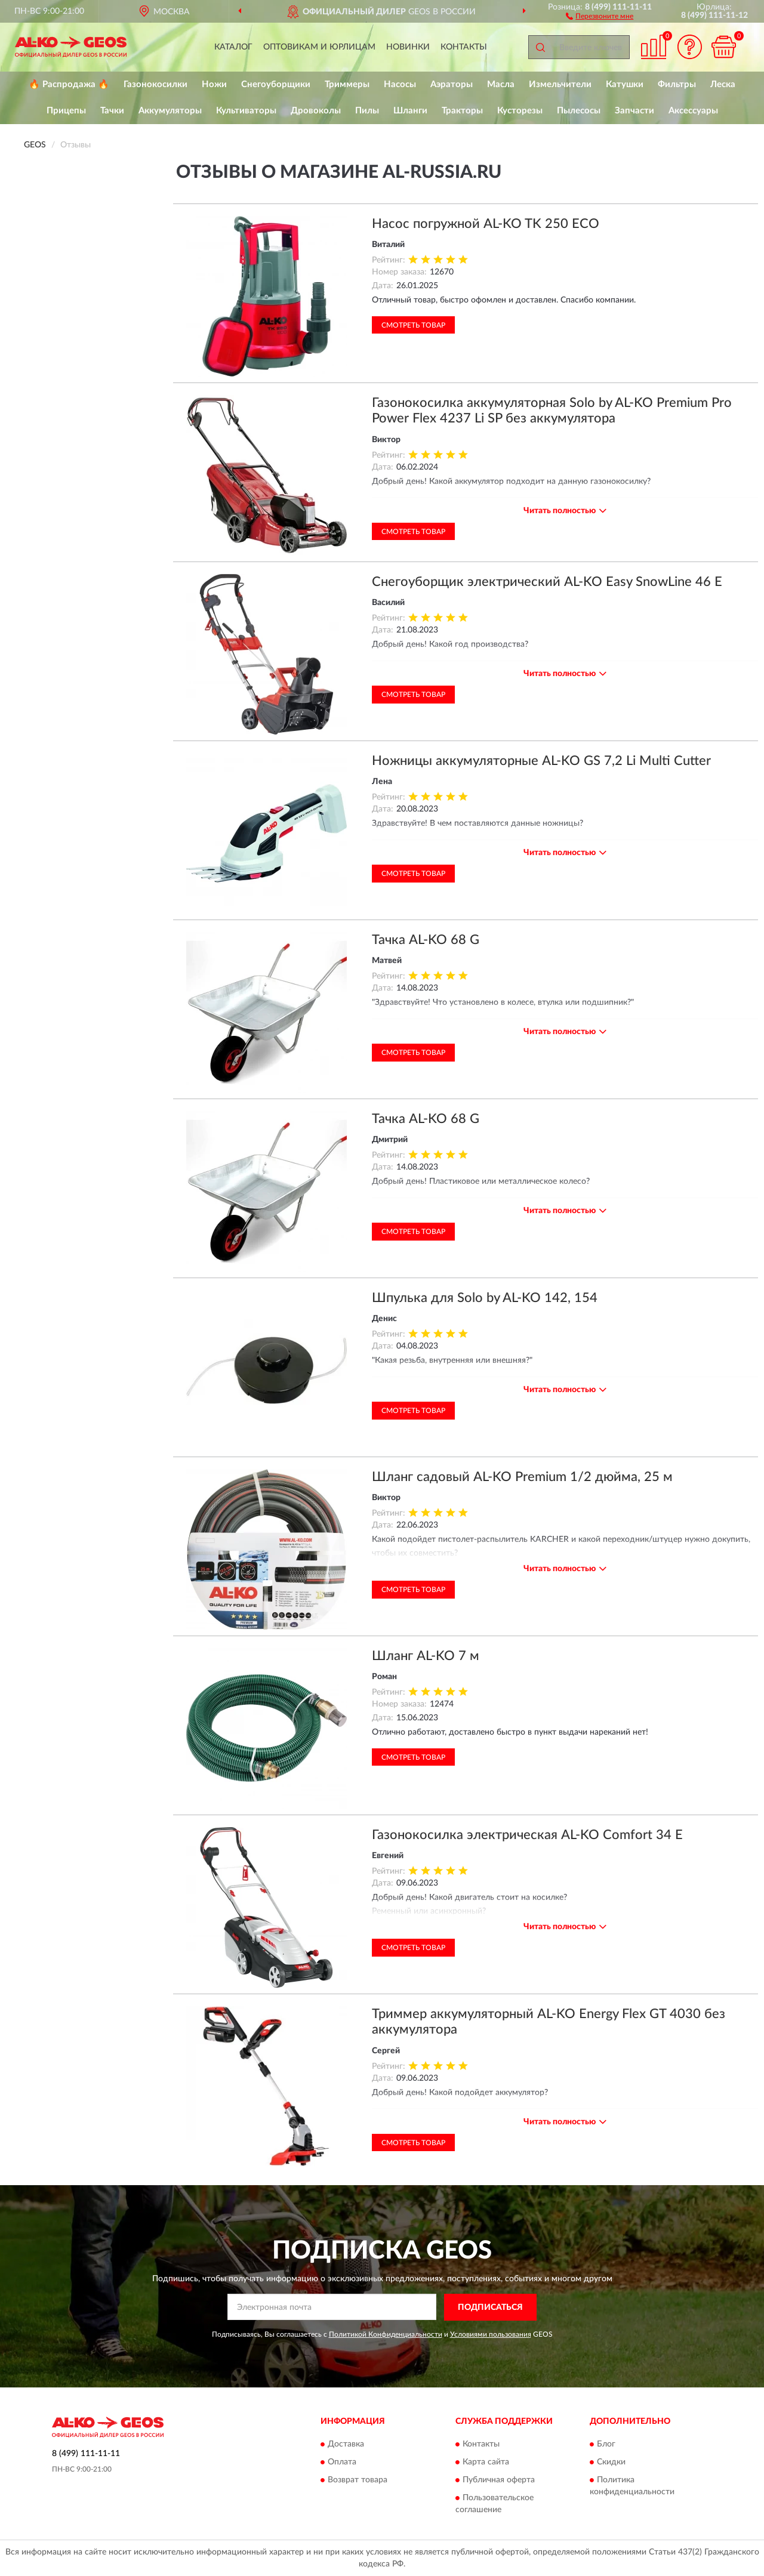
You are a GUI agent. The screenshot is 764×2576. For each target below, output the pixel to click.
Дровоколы (316, 110)
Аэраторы (451, 84)
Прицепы (66, 110)
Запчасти (634, 110)
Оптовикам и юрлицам (319, 47)
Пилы (367, 110)
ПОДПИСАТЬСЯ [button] (490, 2307)
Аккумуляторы (170, 110)
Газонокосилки (155, 84)
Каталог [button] (233, 47)
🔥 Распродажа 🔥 (69, 84)
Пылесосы (578, 110)
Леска (722, 84)
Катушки (624, 84)
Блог (606, 2445)
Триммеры (347, 84)
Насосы (400, 84)
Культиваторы (246, 110)
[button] (599, 15)
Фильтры (677, 84)
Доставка (346, 2445)
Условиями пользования (490, 2334)
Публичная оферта (499, 2480)
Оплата (342, 2462)
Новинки (408, 47)
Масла (501, 84)
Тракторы (462, 110)
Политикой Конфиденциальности (385, 2334)
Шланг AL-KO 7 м (425, 1655)
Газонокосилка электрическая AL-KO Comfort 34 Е (527, 1834)
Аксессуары (693, 110)
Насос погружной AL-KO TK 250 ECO (485, 223)
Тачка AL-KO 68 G (425, 939)
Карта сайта (486, 2462)
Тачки (112, 110)
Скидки (611, 2462)
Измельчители (560, 84)
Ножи (214, 84)
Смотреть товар (413, 325)
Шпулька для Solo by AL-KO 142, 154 (484, 1297)
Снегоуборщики (275, 84)
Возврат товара (357, 2480)
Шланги (410, 110)
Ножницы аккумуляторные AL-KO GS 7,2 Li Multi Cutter (541, 760)
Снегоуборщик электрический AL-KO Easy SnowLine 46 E (547, 581)
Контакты (463, 47)
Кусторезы (520, 110)
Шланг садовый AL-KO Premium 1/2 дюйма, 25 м (522, 1476)
